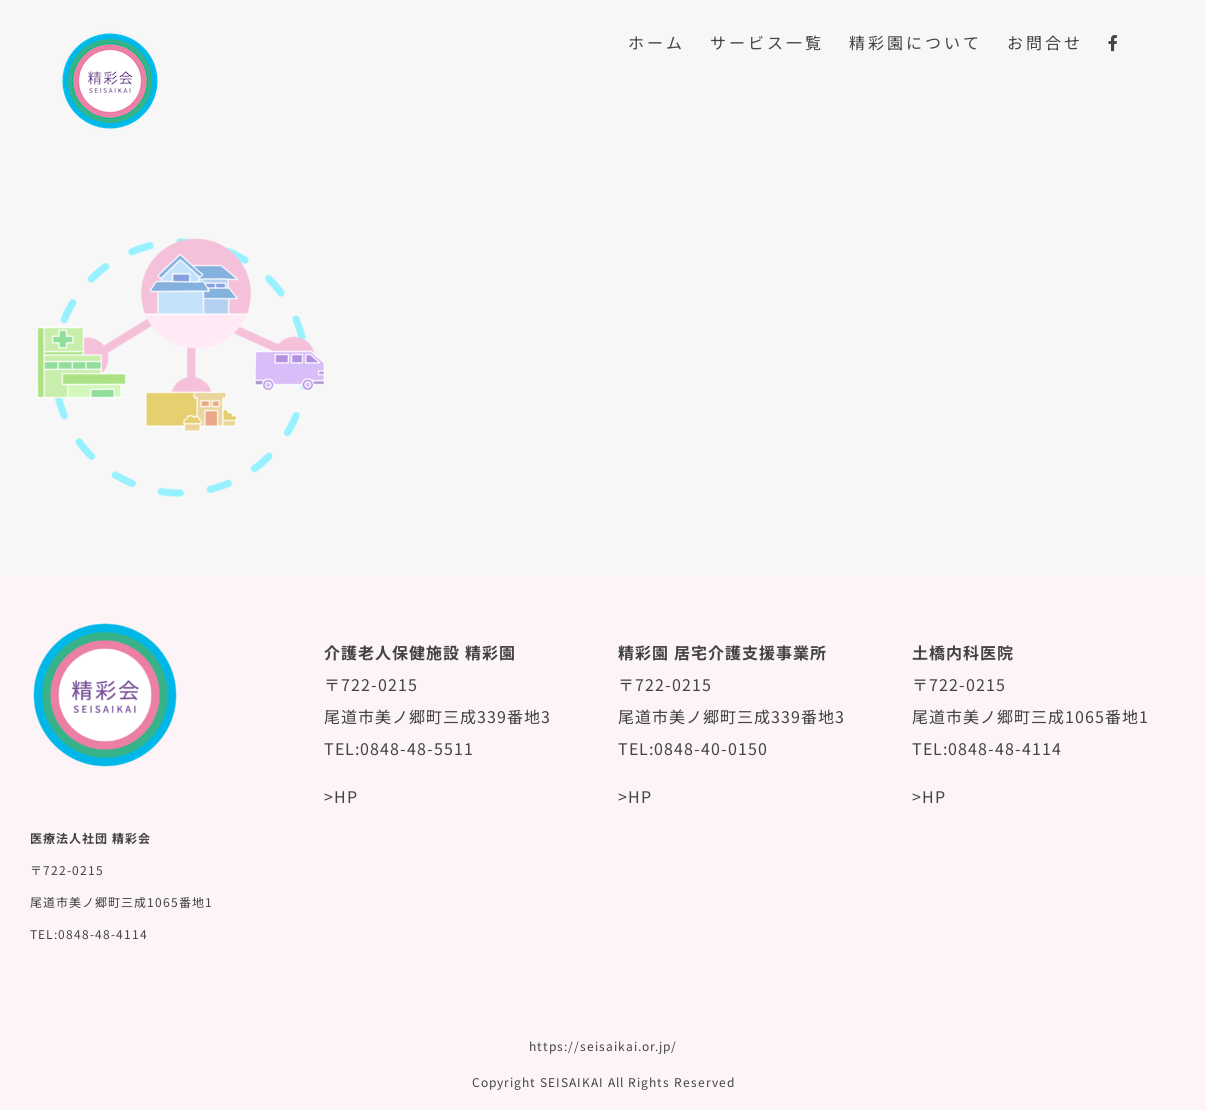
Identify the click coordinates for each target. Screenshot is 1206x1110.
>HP (341, 796)
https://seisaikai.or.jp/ (603, 1045)
